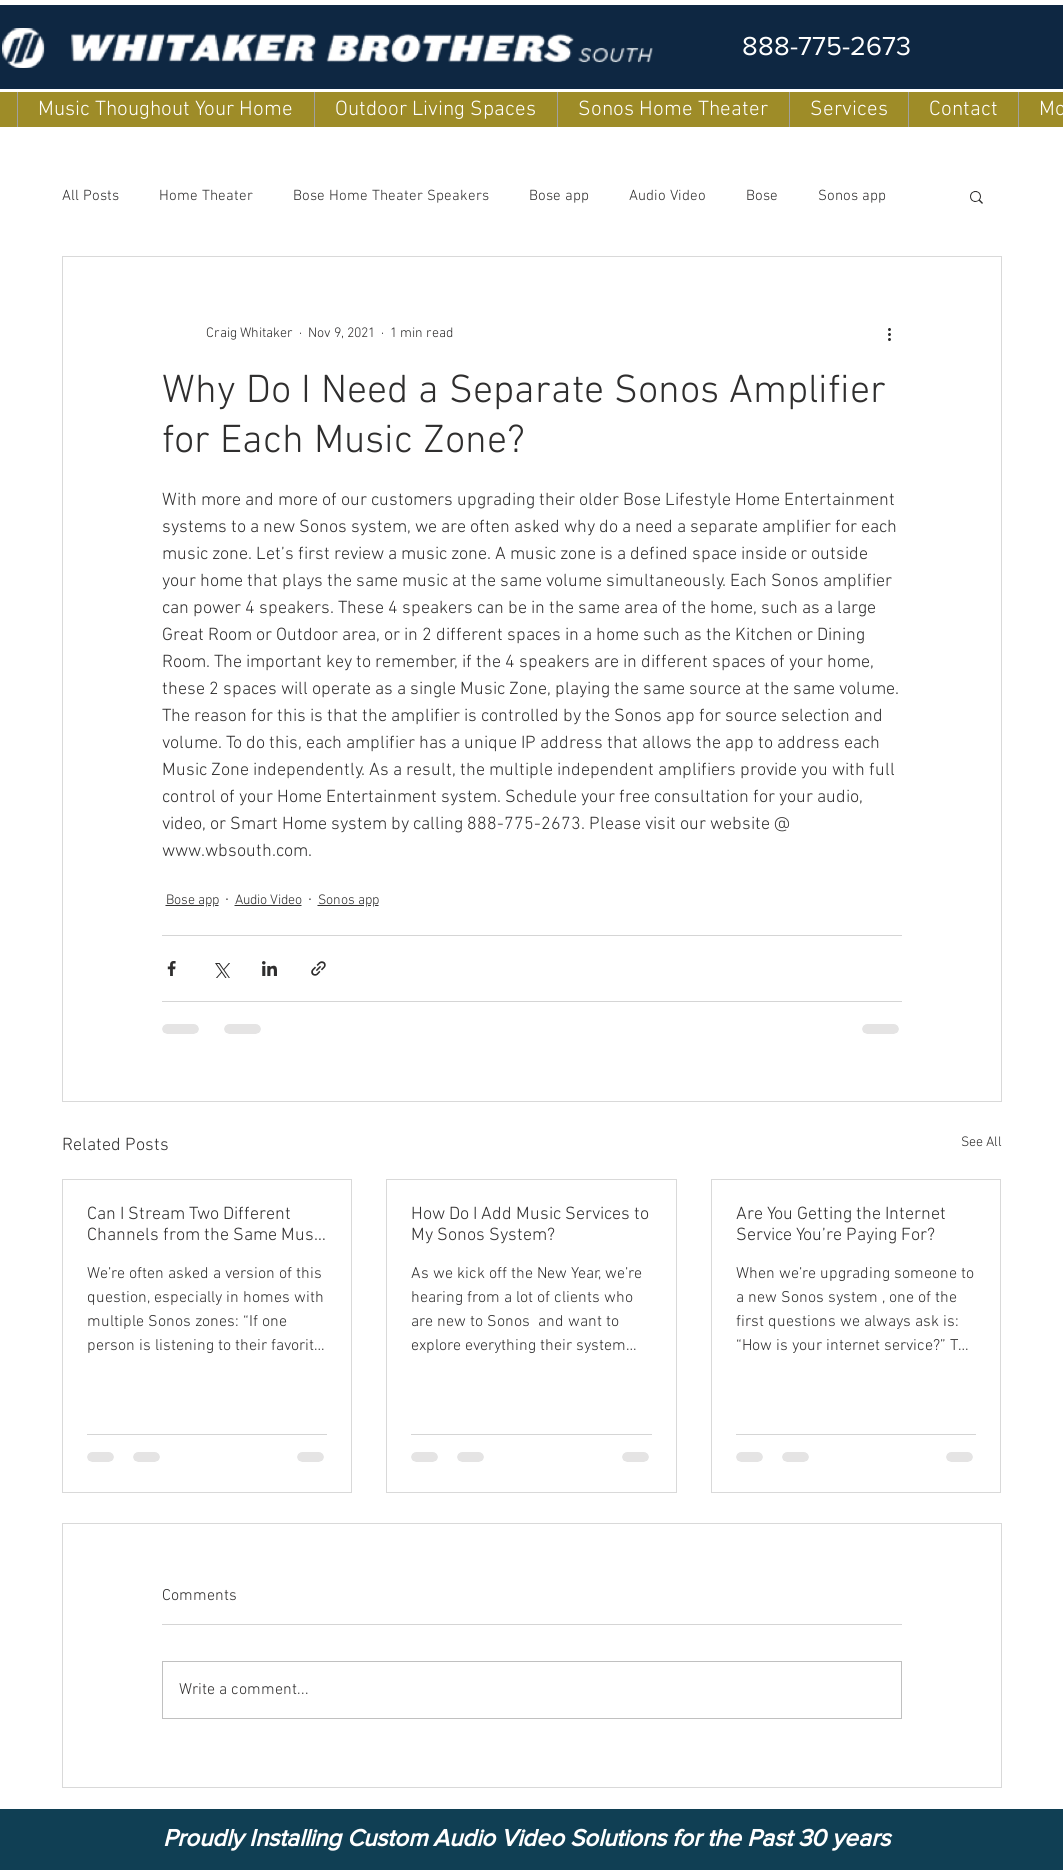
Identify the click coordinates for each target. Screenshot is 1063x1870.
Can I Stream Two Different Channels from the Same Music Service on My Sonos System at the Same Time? (206, 1225)
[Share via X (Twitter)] (220, 968)
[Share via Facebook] (171, 968)
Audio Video (667, 196)
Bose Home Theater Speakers (391, 196)
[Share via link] (318, 968)
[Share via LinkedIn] (269, 968)
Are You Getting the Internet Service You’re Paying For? (841, 1225)
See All (981, 1142)
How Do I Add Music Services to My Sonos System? (530, 1225)
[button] (976, 196)
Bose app (559, 196)
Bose (762, 196)
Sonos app (852, 196)
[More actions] (890, 333)
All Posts (90, 196)
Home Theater (206, 196)
